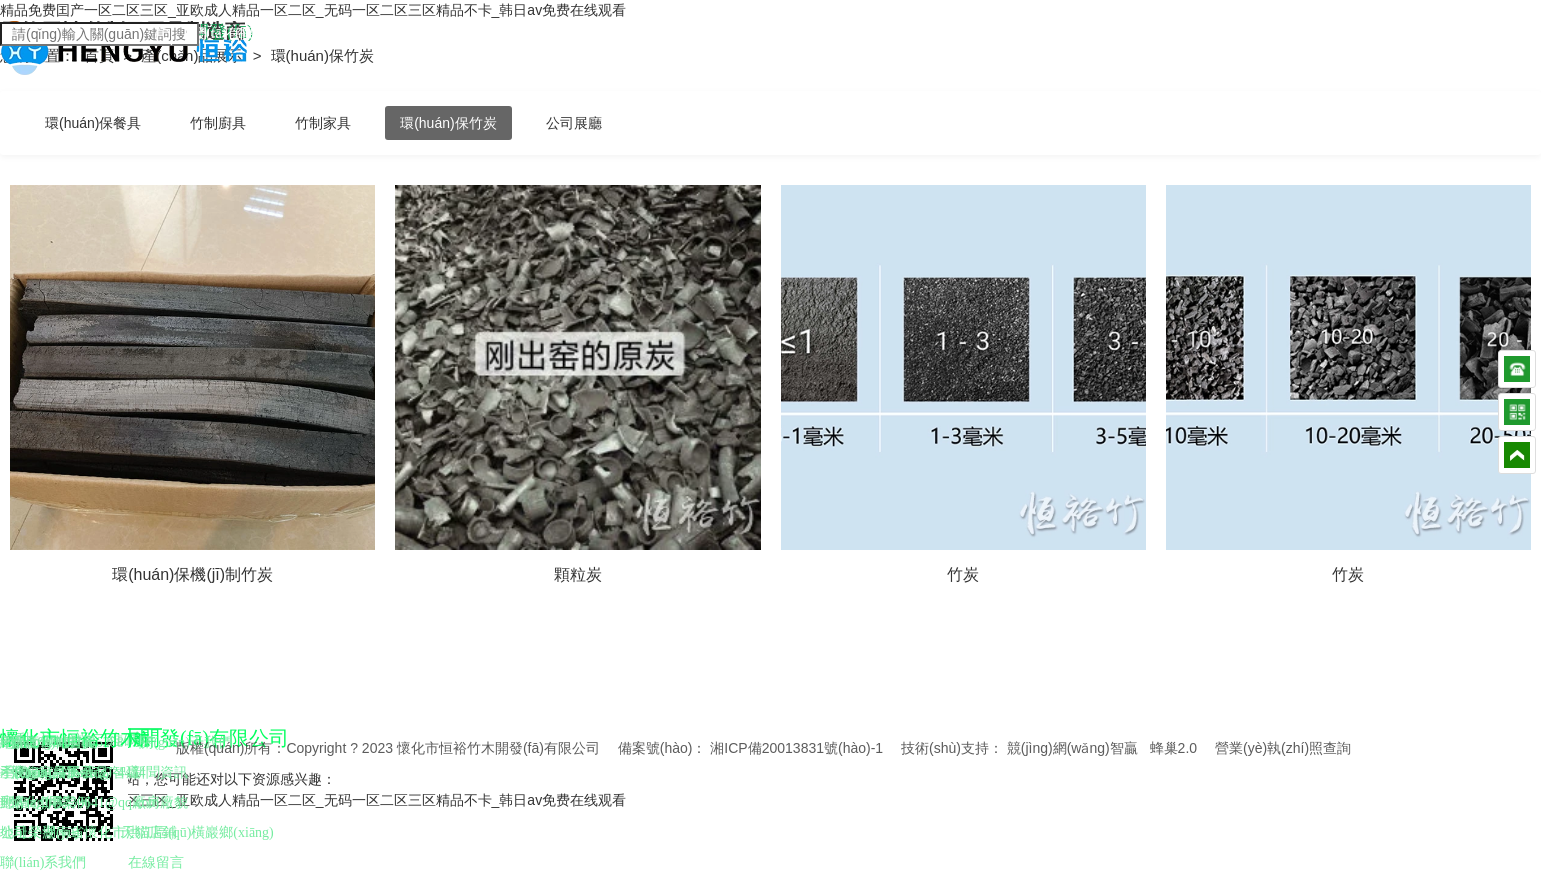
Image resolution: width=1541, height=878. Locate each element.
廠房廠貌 (160, 802)
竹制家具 (323, 123)
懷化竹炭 (39, 802)
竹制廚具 (218, 123)
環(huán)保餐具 (93, 123)
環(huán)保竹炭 (448, 123)
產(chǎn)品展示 (194, 55)
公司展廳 (574, 123)
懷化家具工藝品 (60, 772)
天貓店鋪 (149, 832)
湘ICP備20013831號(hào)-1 (796, 748)
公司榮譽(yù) (39, 832)
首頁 (101, 55)
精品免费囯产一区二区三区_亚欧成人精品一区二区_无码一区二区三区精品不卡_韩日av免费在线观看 (313, 10)
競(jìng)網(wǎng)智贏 (1072, 748)
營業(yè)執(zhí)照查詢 (1283, 748)
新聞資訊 (160, 772)
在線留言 (156, 862)
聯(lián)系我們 (43, 862)
